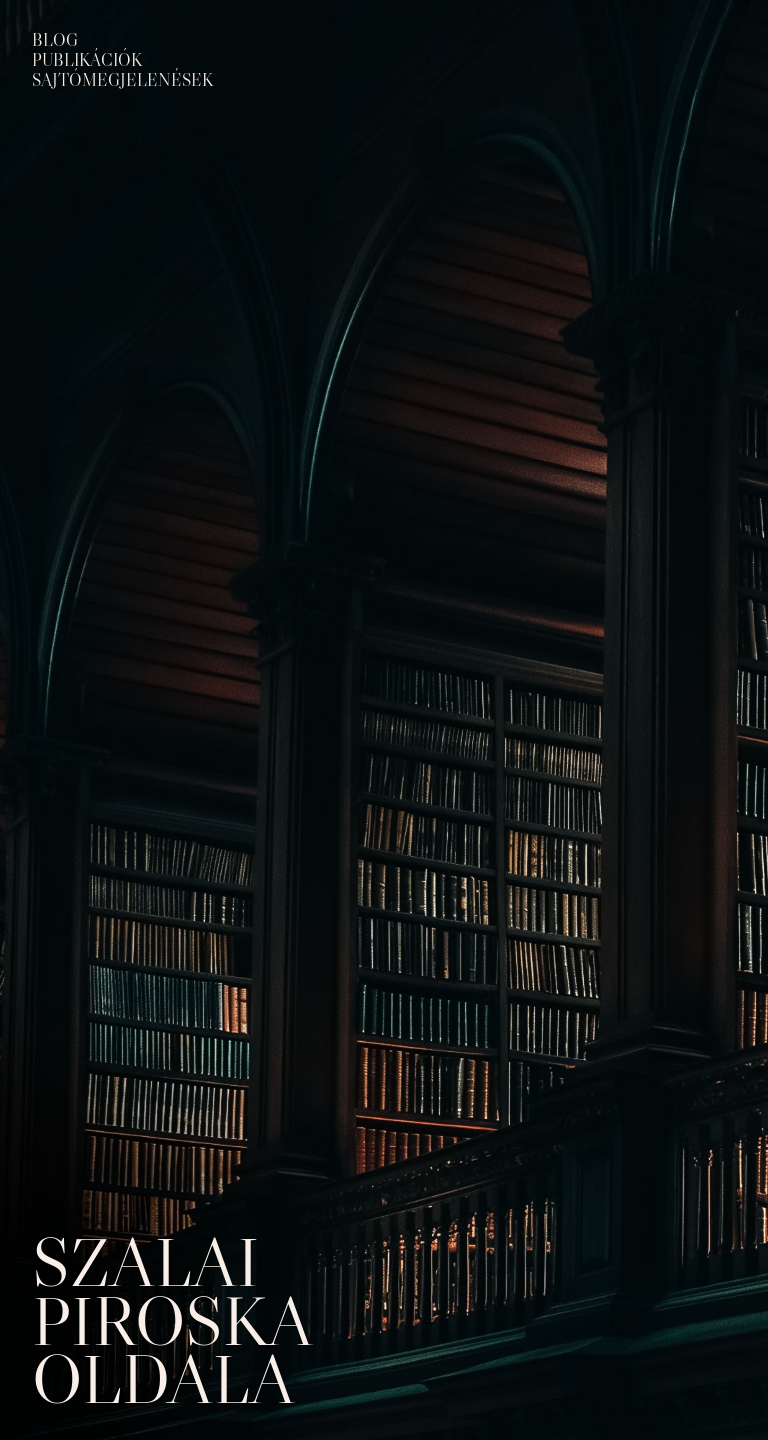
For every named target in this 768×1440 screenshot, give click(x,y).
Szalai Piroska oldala (171, 1319)
